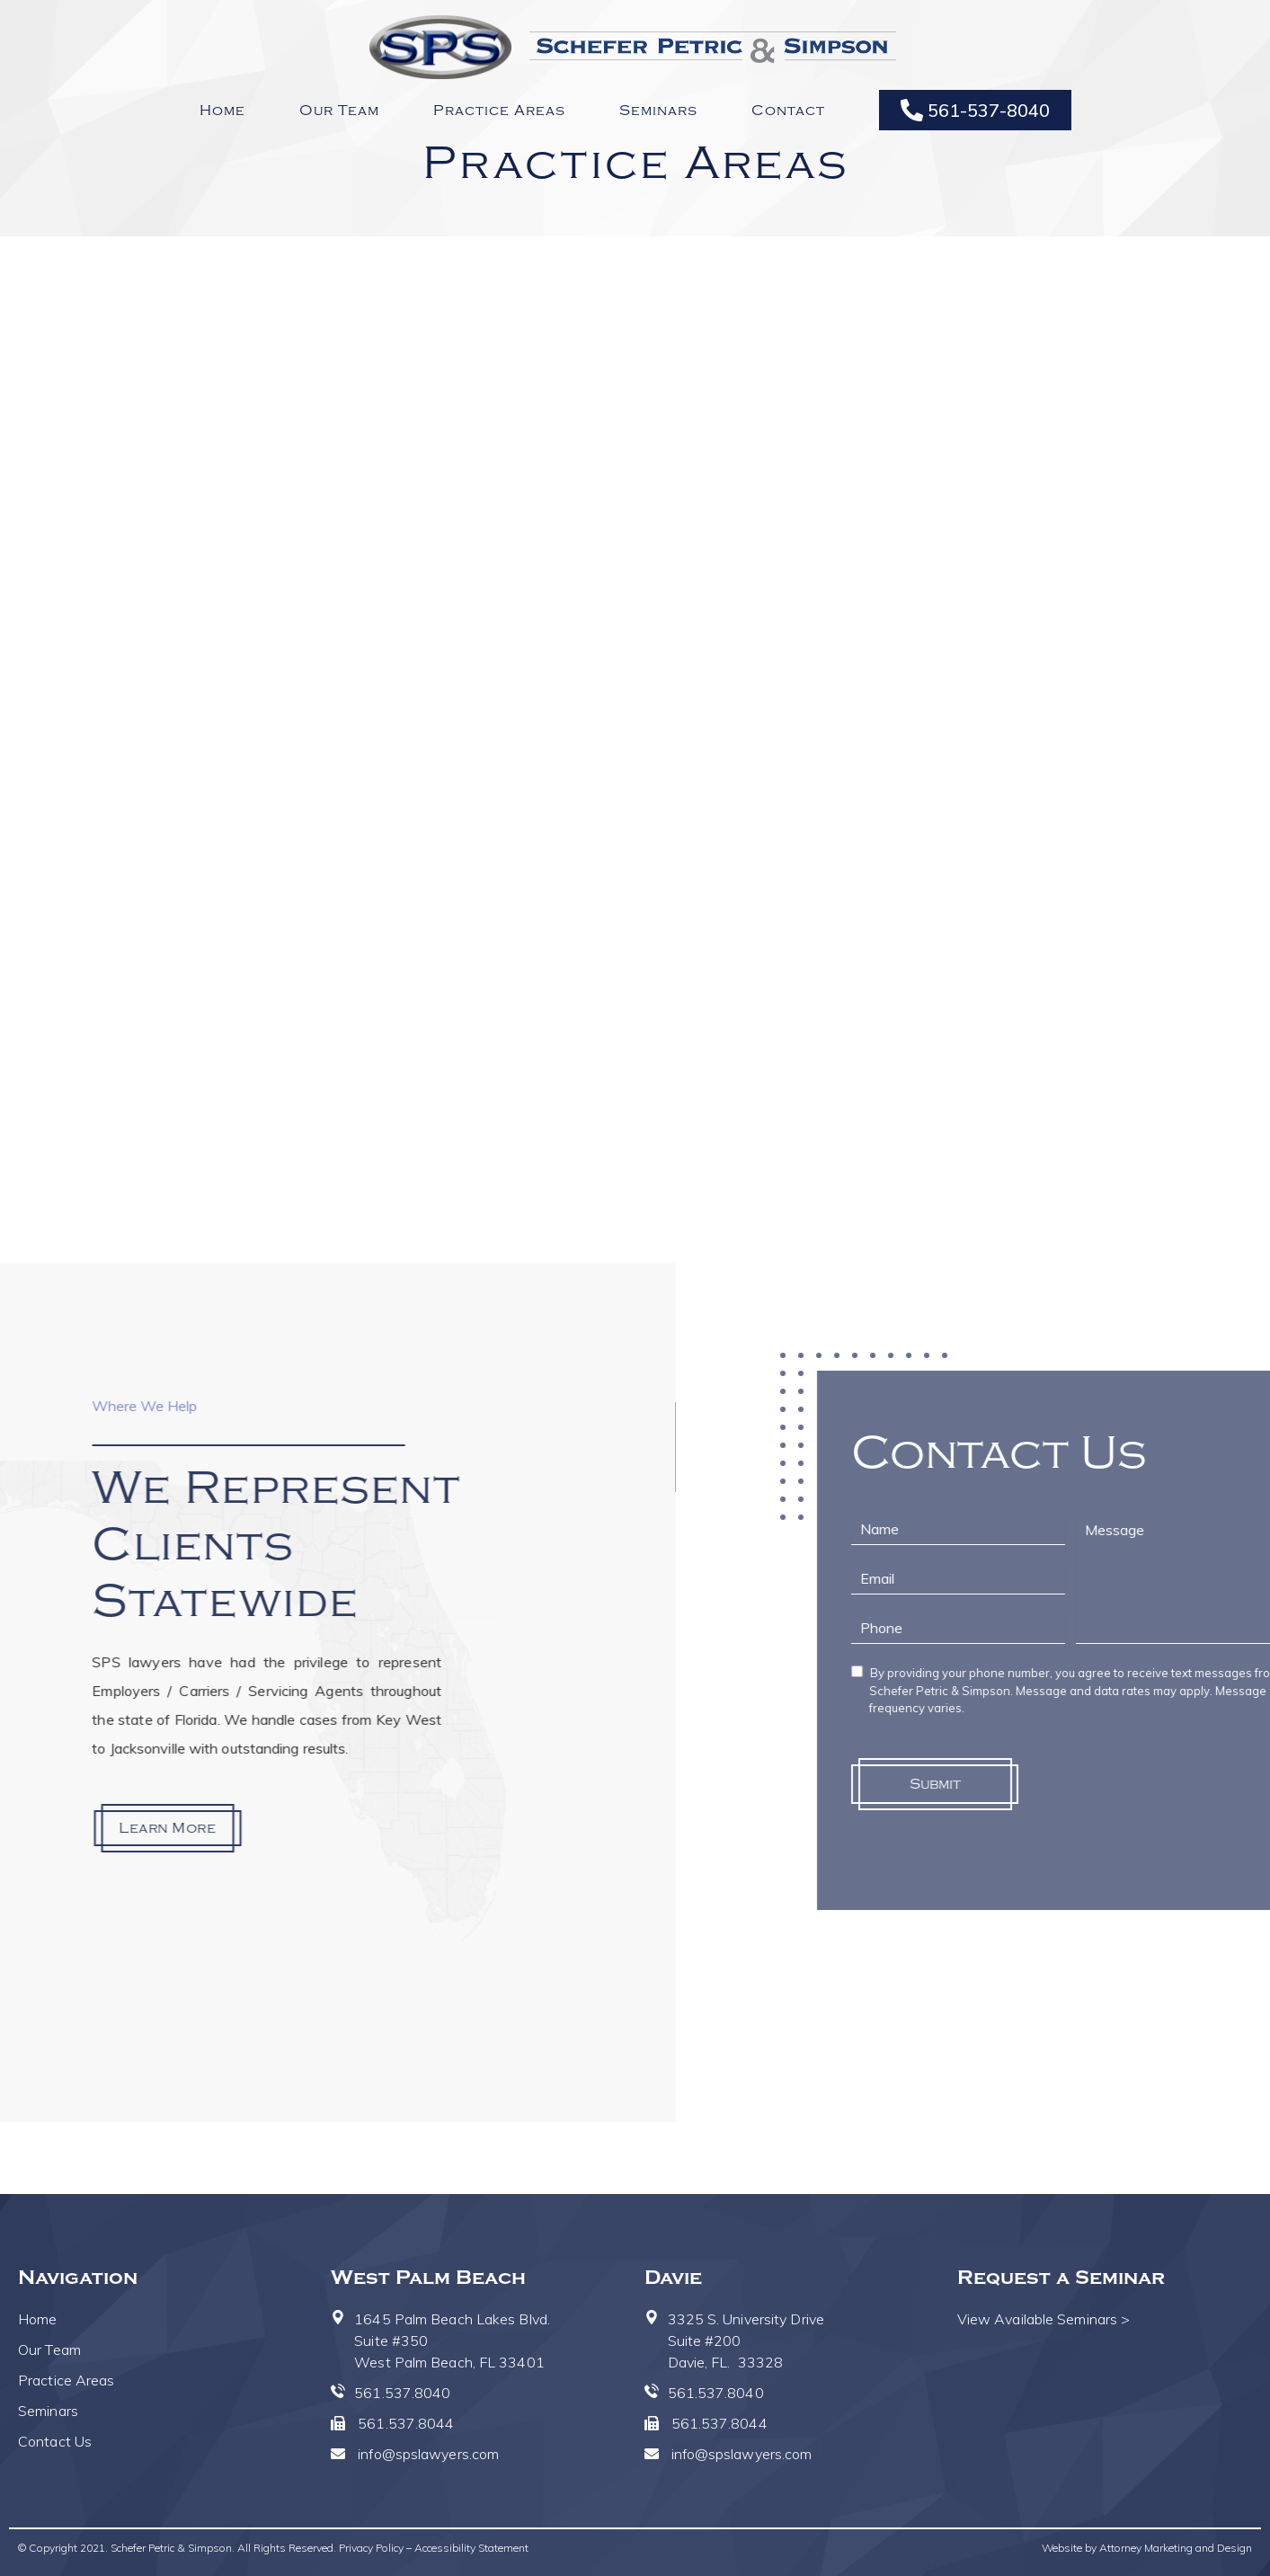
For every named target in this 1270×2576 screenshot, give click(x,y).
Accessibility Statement (471, 2547)
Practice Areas (499, 110)
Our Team (339, 110)
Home (222, 110)
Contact (788, 110)
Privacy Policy (371, 2547)
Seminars (658, 110)
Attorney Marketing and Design (1175, 2547)
